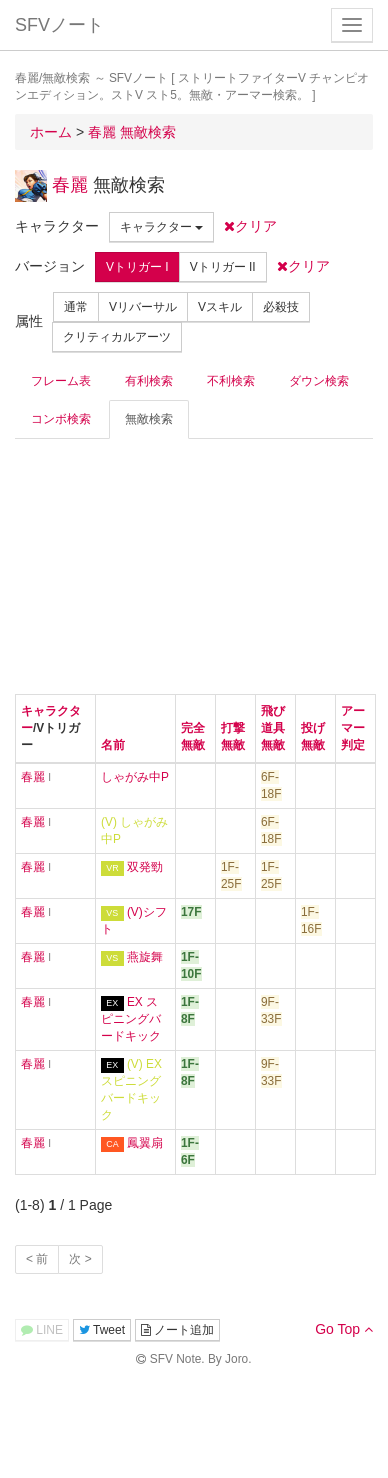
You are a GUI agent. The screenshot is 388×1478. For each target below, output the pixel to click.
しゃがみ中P (135, 777)
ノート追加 (177, 1330)
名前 (113, 745)
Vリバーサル (143, 307)
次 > (80, 1259)
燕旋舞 (145, 957)
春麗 (70, 185)
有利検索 (149, 381)
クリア (250, 226)
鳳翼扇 (145, 1143)
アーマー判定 (353, 728)
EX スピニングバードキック (131, 1019)
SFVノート (59, 25)
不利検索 (231, 381)
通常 (76, 307)
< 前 (37, 1259)
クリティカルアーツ (117, 337)
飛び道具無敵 (273, 728)
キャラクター (161, 227)
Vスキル (220, 307)
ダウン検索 (319, 381)
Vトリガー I (137, 267)
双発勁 (145, 867)
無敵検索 (149, 419)
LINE (42, 1330)
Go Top (344, 1329)
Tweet (102, 1330)
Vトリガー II (223, 267)
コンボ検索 (61, 419)
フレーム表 (61, 381)
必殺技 (281, 307)
